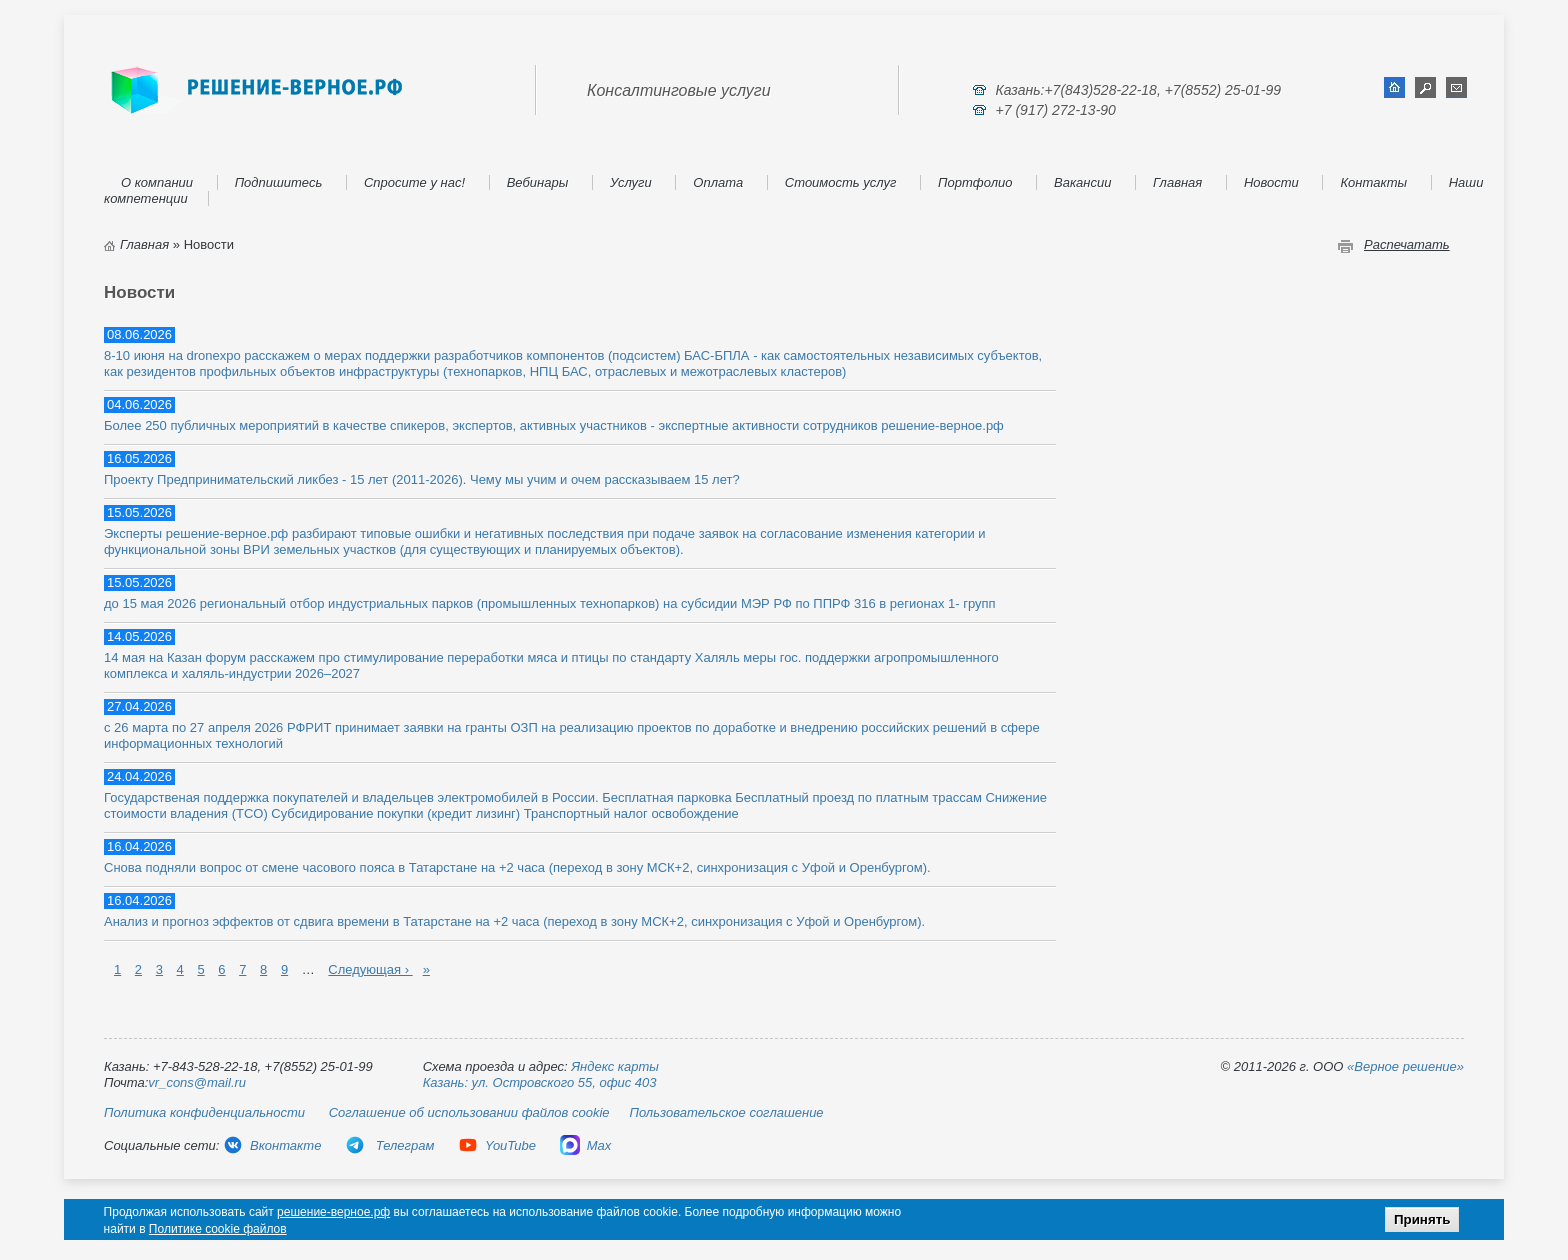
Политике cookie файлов (218, 1229)
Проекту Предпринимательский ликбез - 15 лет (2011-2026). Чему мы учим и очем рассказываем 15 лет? (422, 479)
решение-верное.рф (333, 1212)
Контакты (1373, 182)
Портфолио (975, 182)
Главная (1177, 182)
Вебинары (538, 182)
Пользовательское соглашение (727, 1112)
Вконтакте (272, 1145)
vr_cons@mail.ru (197, 1082)
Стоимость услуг (841, 182)
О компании (157, 182)
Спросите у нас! (414, 182)
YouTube (497, 1145)
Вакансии (1082, 182)
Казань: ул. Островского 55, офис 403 (540, 1082)
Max (586, 1145)
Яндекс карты (615, 1066)
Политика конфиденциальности (204, 1112)
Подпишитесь (279, 182)
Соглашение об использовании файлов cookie (469, 1112)
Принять (1422, 1219)
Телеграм (389, 1145)
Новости (1271, 182)
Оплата (718, 182)
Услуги (631, 182)
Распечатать (1407, 244)
